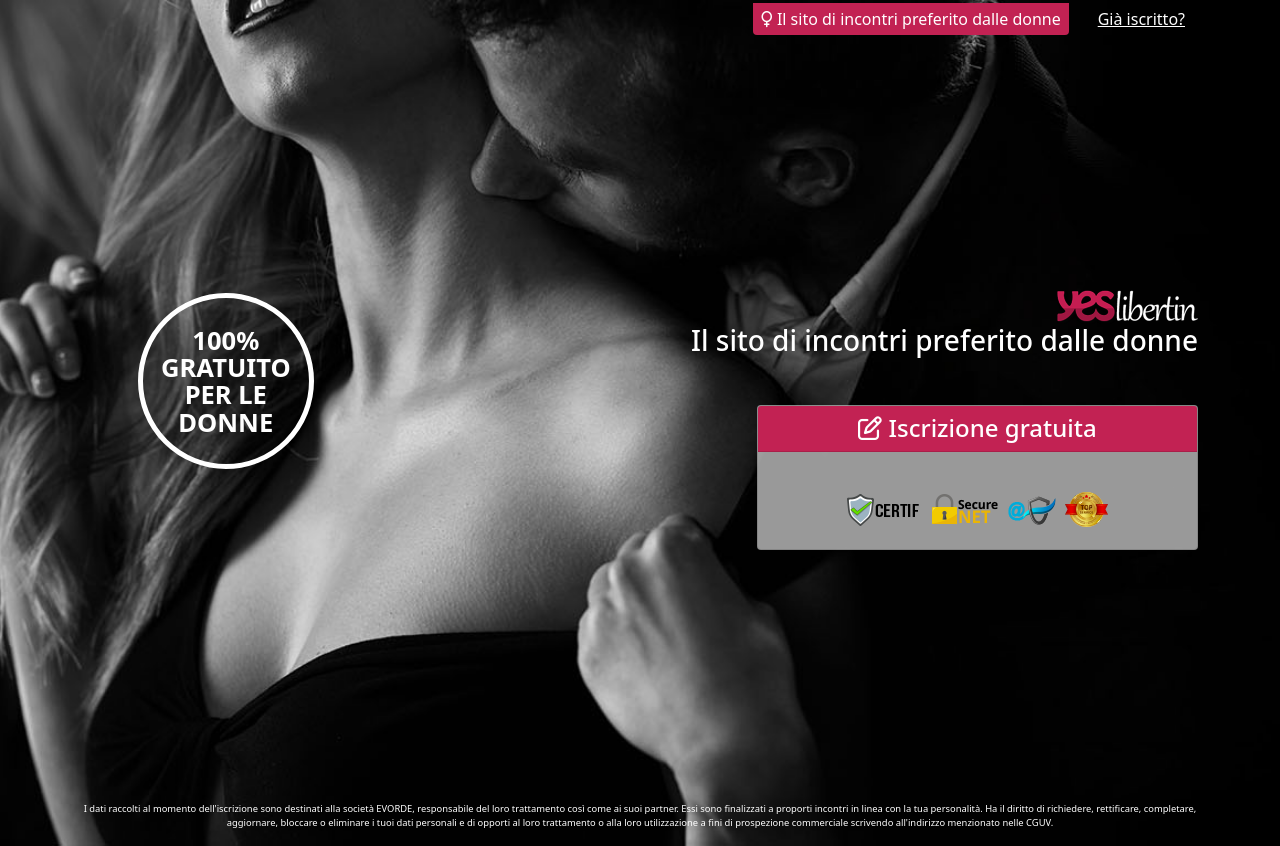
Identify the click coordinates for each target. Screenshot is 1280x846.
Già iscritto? (1141, 19)
